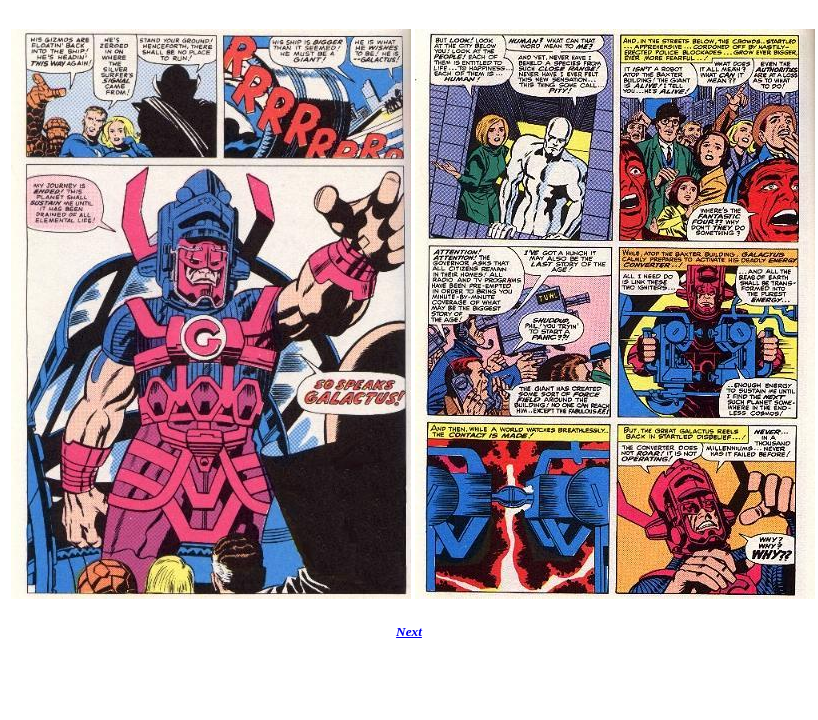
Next (409, 631)
